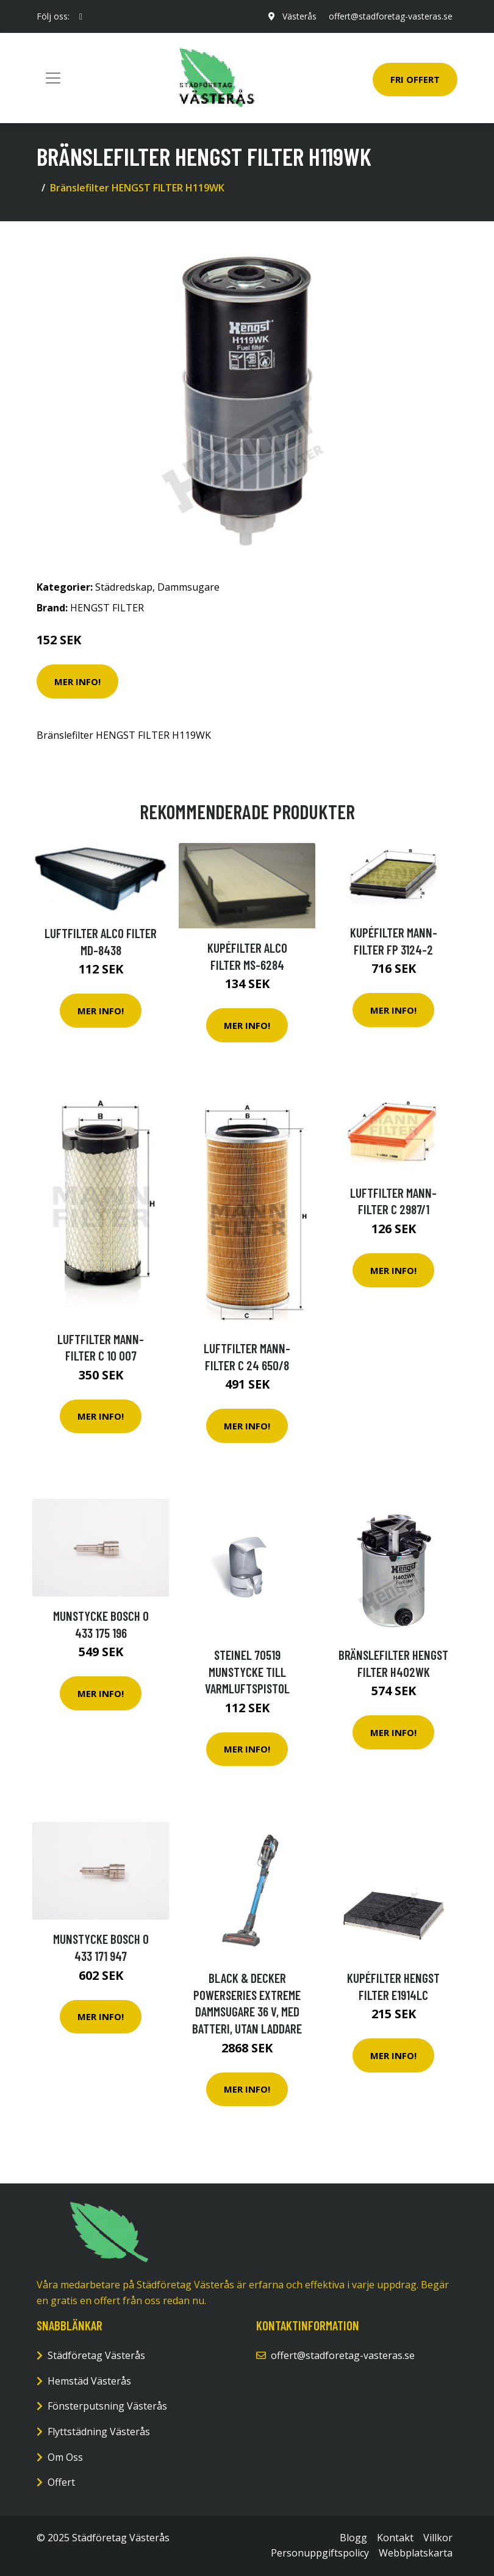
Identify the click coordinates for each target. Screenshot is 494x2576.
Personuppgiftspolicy (320, 2553)
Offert (61, 2482)
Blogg (353, 2537)
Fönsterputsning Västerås (107, 2406)
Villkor (438, 2537)
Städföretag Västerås (96, 2355)
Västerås (299, 16)
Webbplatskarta (416, 2553)
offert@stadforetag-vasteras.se (391, 16)
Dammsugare (188, 587)
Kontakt (395, 2537)
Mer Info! (77, 681)
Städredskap (123, 587)
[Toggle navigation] (53, 78)
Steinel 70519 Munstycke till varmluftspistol (247, 1671)
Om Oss (65, 2457)
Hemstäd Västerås (89, 2381)
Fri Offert (415, 79)
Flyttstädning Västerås (99, 2431)
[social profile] (80, 16)
